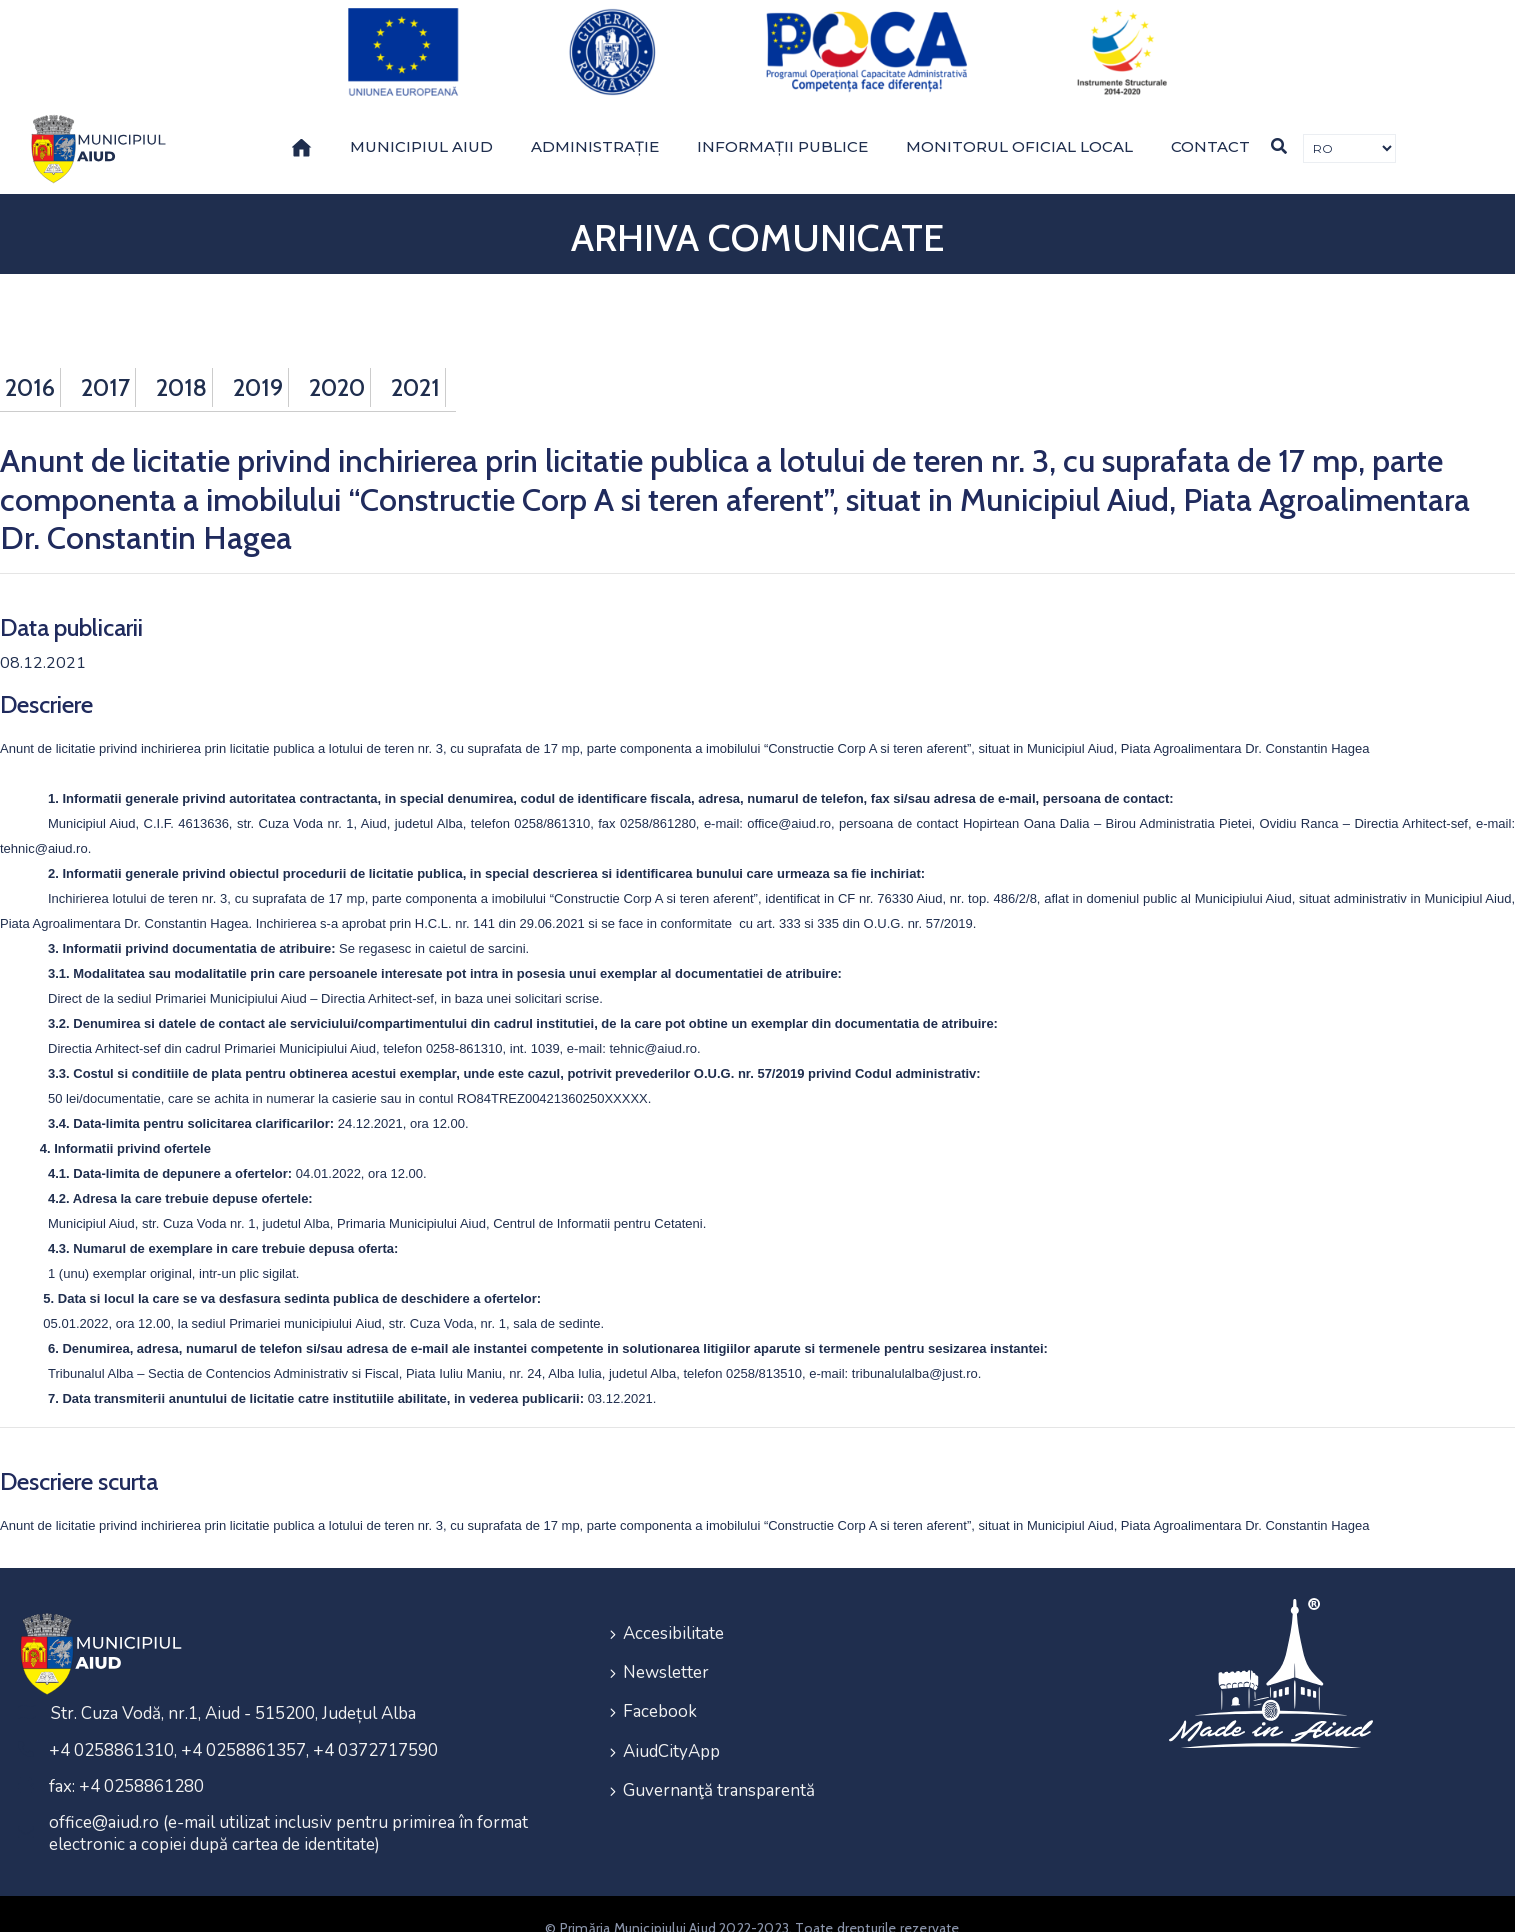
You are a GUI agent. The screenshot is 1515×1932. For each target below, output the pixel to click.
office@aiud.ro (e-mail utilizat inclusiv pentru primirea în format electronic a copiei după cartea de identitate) (288, 1805)
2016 (30, 360)
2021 (415, 360)
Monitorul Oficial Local (1019, 119)
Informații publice (782, 119)
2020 (337, 360)
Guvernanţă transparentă (719, 1747)
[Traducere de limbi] (1349, 121)
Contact (1210, 119)
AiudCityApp (671, 1711)
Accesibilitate (673, 1603)
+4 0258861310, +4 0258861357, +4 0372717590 (243, 1722)
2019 (258, 360)
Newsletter (666, 1639)
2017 (105, 360)
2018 (181, 360)
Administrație (595, 119)
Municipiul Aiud (421, 119)
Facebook (660, 1675)
